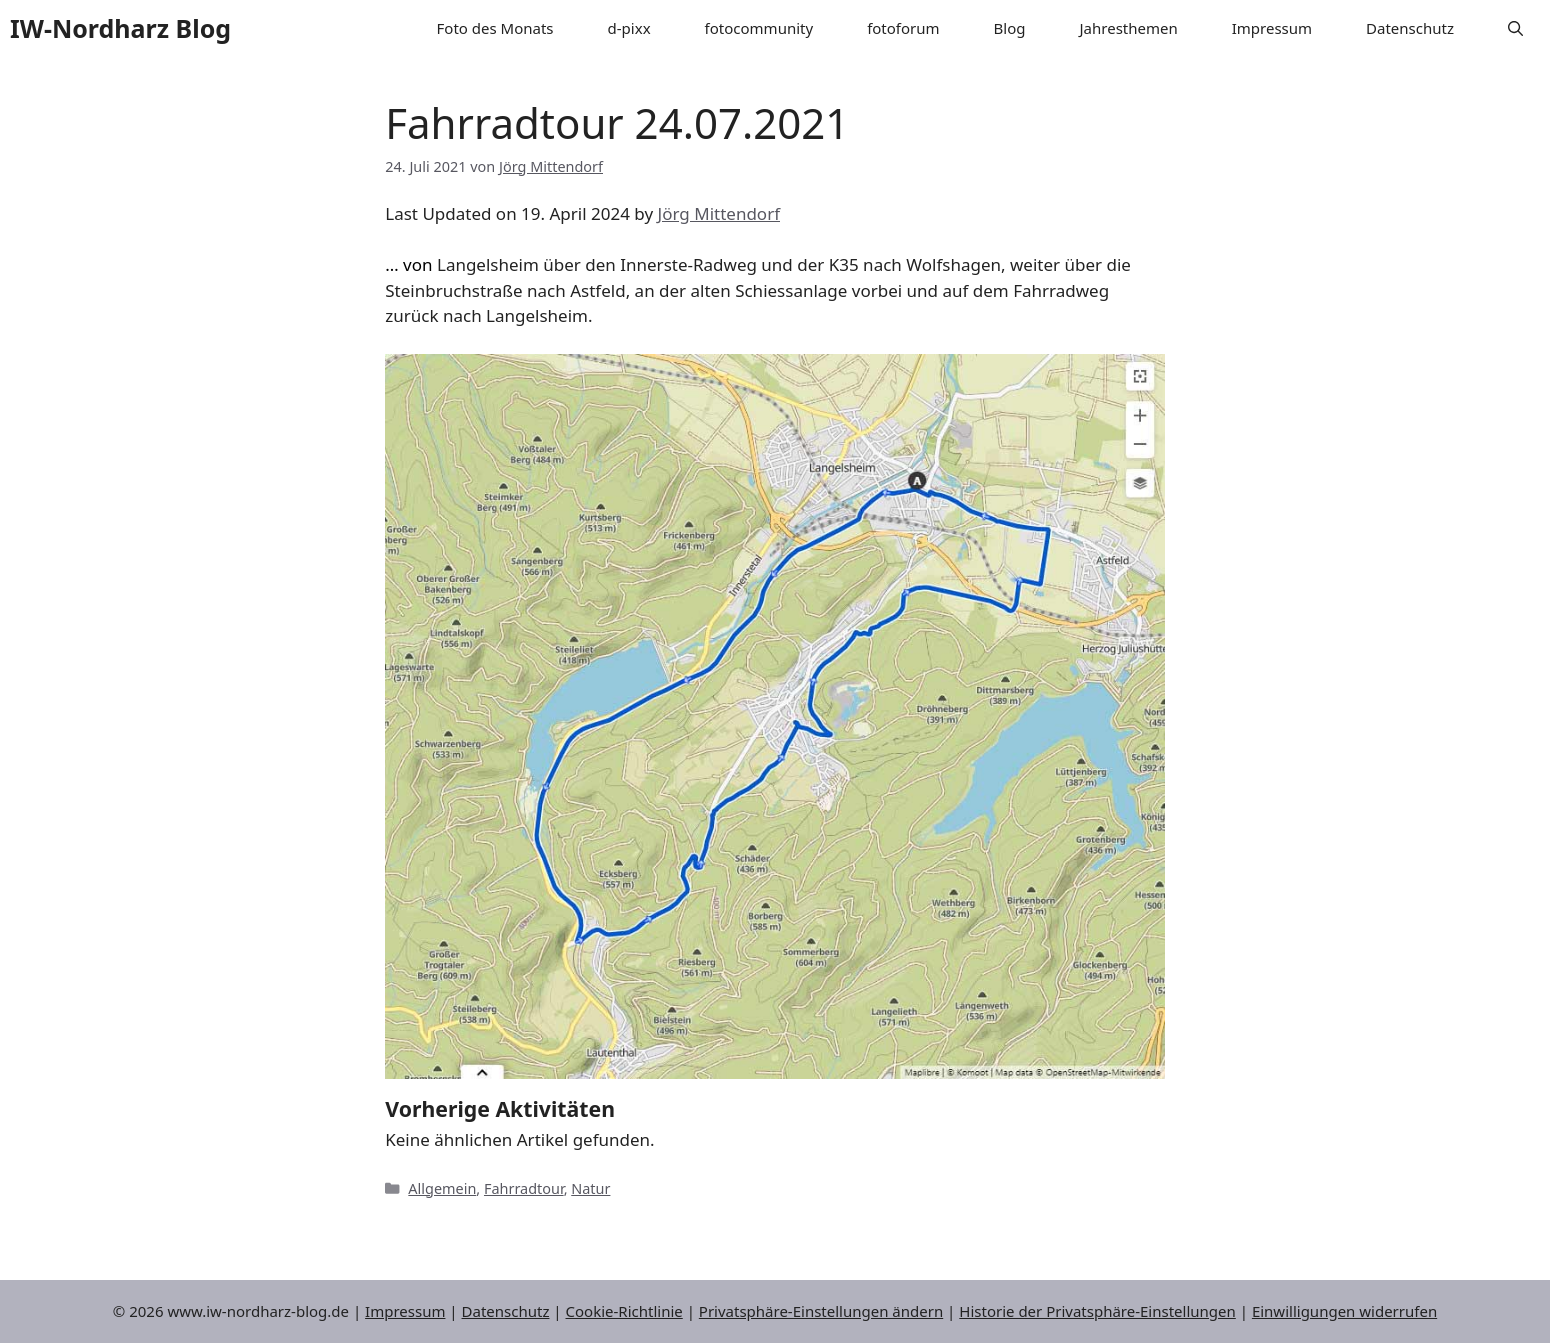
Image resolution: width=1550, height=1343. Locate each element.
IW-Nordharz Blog (120, 28)
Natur (590, 1188)
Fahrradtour (524, 1188)
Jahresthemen (1129, 28)
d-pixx (629, 28)
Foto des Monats (495, 28)
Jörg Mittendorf (719, 213)
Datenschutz (1410, 28)
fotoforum (903, 28)
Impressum (1272, 28)
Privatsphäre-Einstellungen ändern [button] (821, 1311)
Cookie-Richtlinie (624, 1311)
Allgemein (442, 1188)
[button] (1515, 28)
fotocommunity (759, 28)
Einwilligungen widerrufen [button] (1344, 1311)
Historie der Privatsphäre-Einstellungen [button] (1097, 1311)
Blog (1010, 28)
